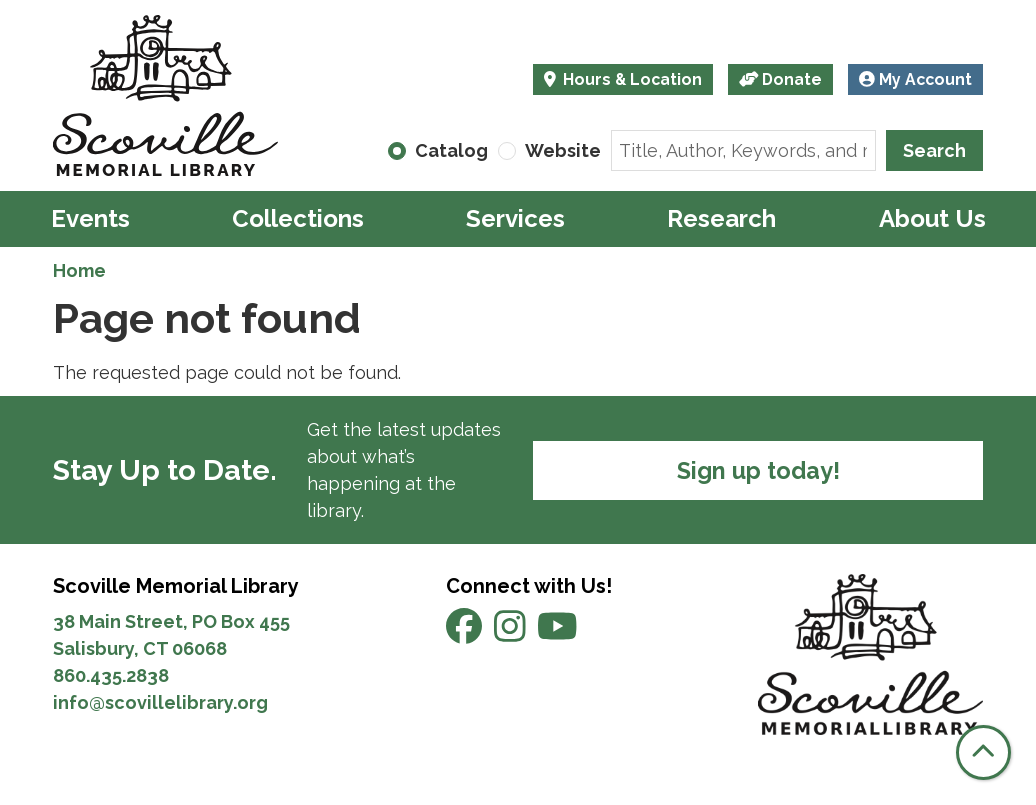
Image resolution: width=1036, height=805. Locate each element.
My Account (915, 79)
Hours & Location (630, 79)
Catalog (451, 150)
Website (563, 150)
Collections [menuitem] (298, 218)
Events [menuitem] (90, 218)
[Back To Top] (983, 752)
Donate (781, 79)
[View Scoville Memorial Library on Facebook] (466, 633)
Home (79, 270)
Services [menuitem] (515, 218)
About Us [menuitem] (932, 218)
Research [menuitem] (721, 218)
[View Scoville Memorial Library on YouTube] (557, 633)
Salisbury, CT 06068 (142, 648)
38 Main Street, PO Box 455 (171, 621)
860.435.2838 (111, 675)
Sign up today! (758, 470)
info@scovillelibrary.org (160, 702)
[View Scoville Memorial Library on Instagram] (512, 633)
